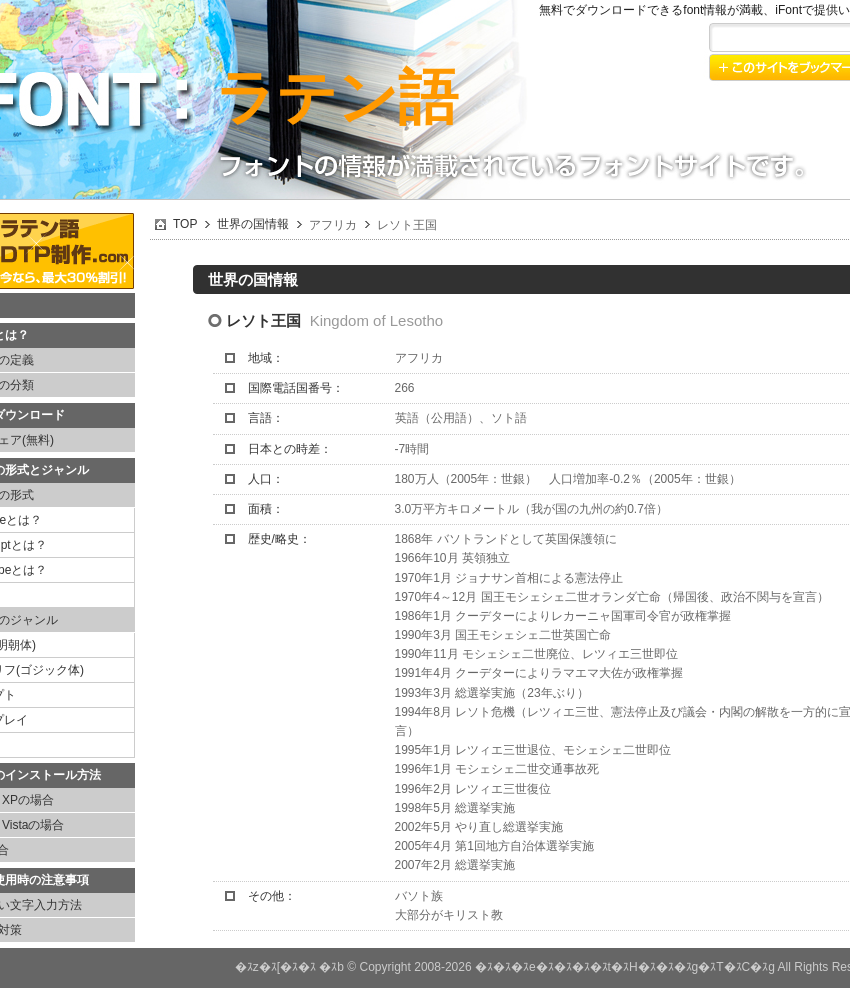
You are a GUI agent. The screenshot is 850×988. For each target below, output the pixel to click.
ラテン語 (336, 97)
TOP (185, 224)
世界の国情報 (253, 224)
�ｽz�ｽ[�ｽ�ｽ (275, 967)
